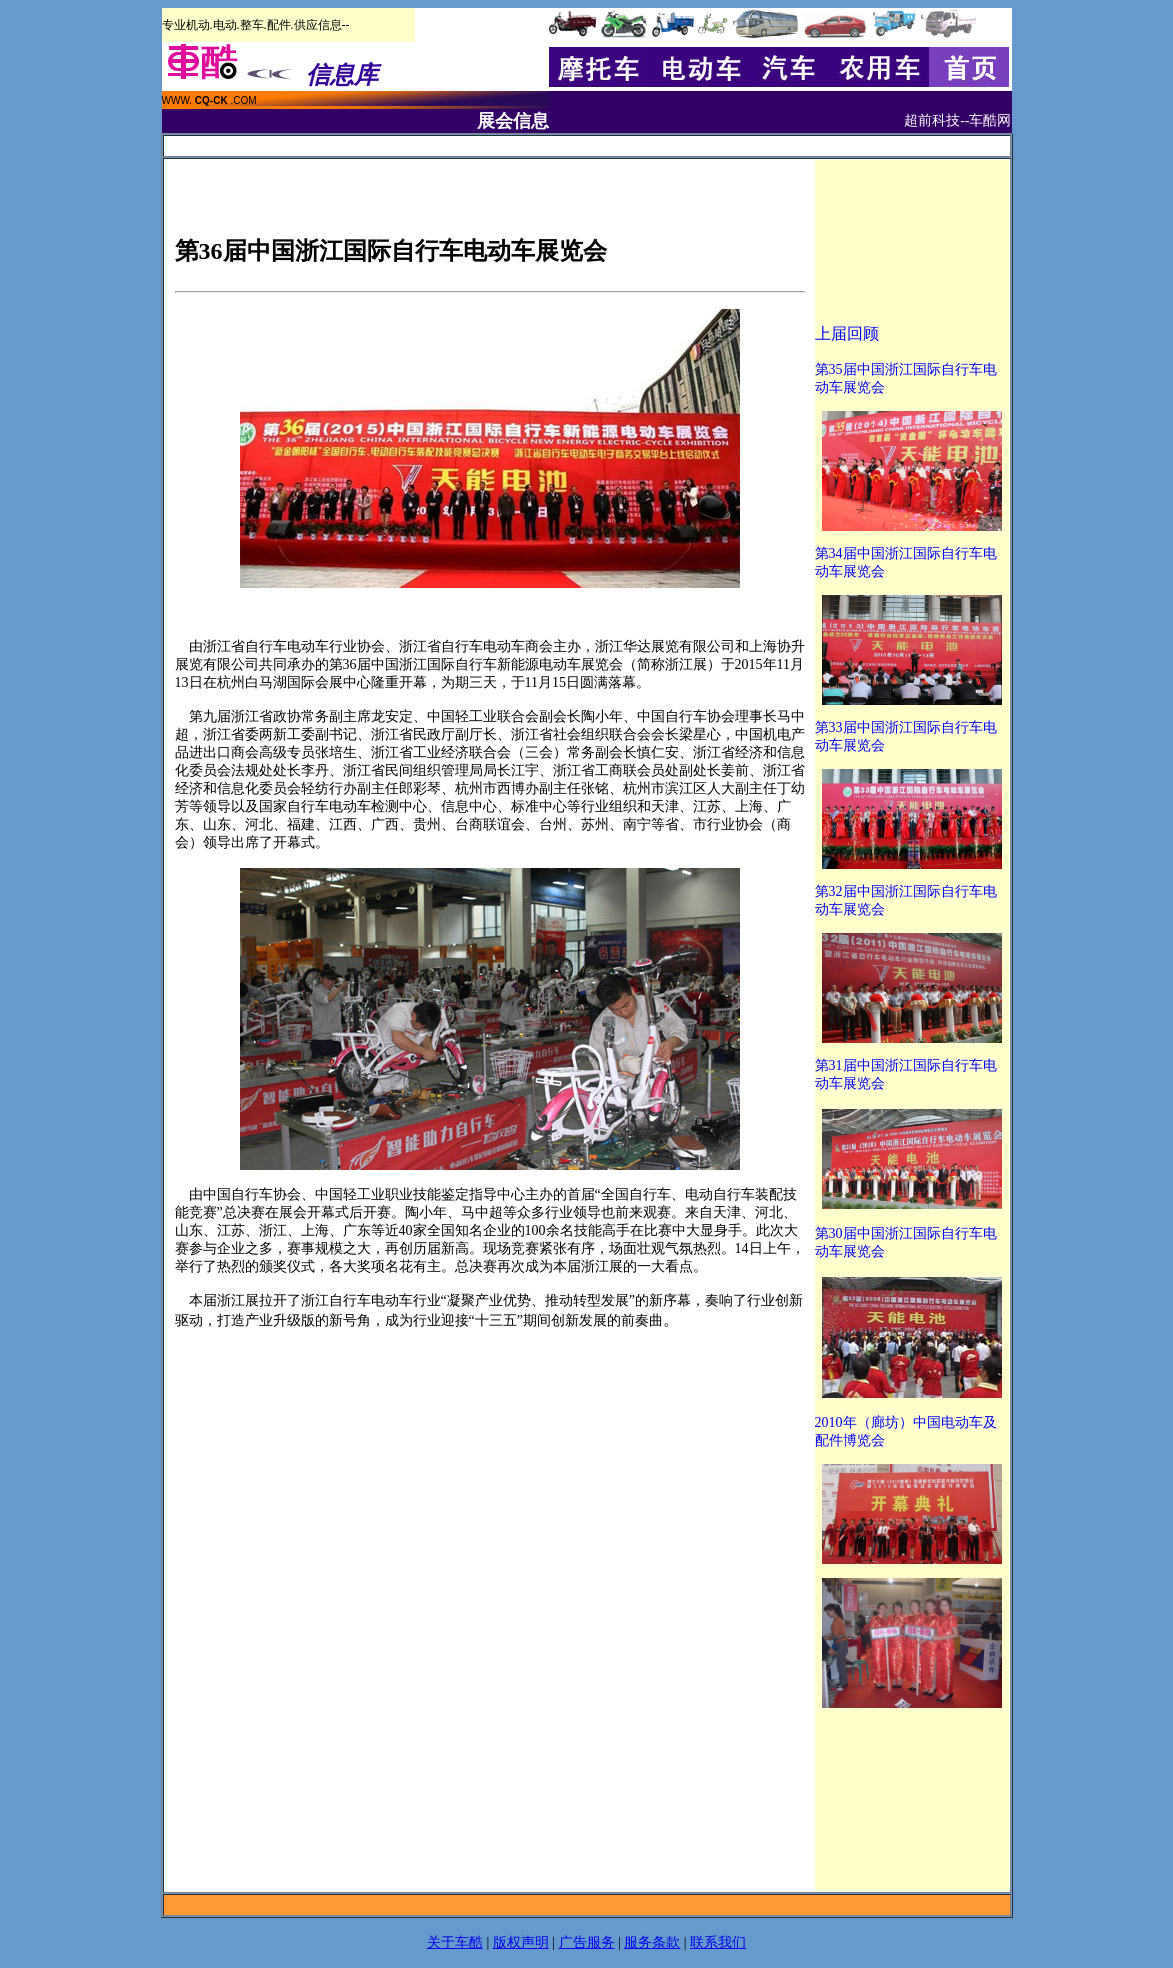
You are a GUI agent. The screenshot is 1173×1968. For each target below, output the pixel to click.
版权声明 (521, 1942)
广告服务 (587, 1942)
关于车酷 (455, 1942)
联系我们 (718, 1942)
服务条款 (652, 1942)
